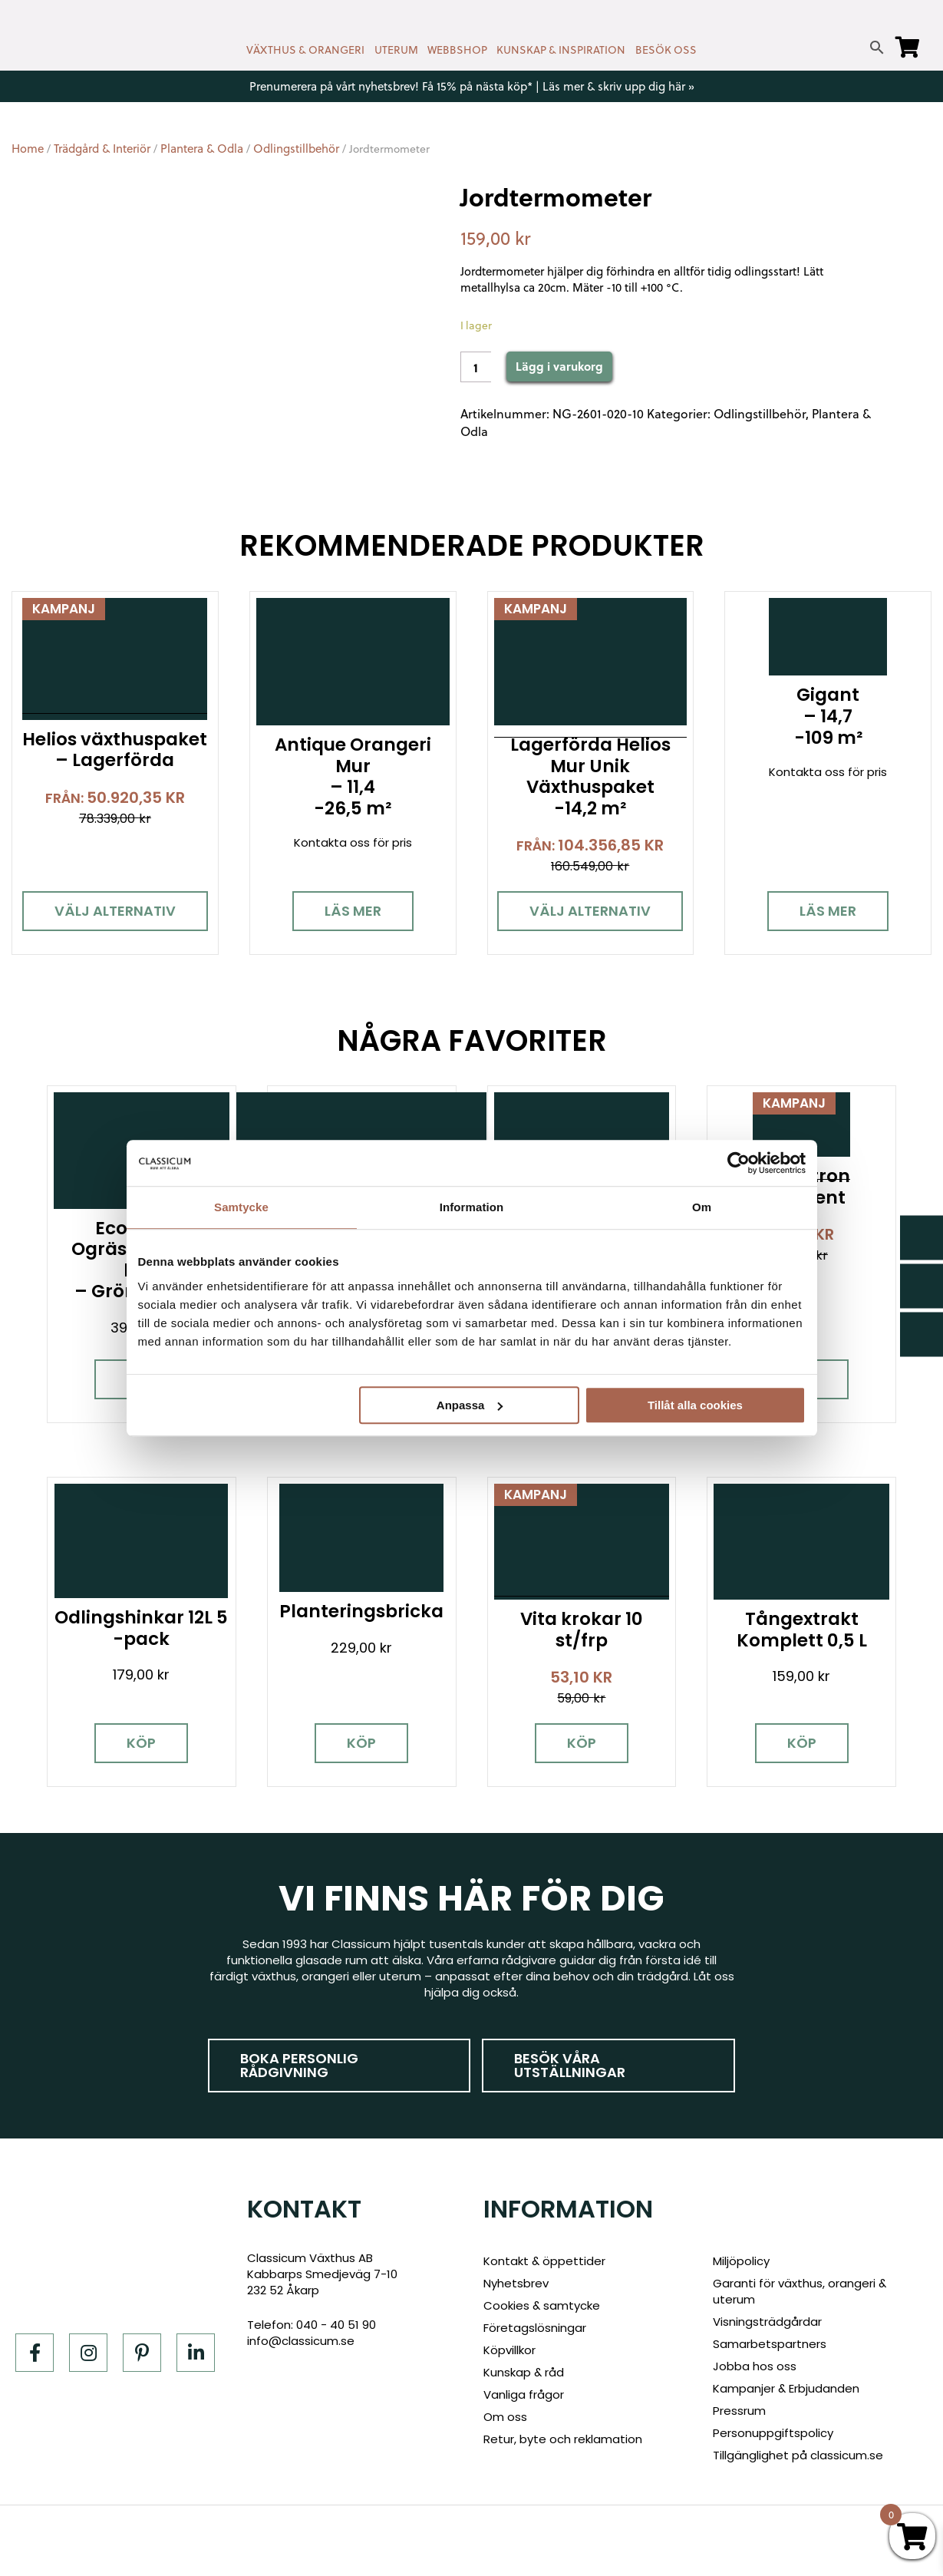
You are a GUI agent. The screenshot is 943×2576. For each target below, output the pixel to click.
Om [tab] (701, 1207)
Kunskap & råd (523, 2372)
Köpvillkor (509, 2350)
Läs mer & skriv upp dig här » (618, 86)
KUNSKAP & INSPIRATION (560, 50)
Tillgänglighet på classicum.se (798, 2455)
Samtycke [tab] (241, 1207)
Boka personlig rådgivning (299, 2065)
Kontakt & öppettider (544, 2261)
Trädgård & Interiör (102, 148)
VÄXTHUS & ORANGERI (305, 50)
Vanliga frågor (523, 2394)
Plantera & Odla (201, 148)
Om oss (505, 2417)
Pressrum (739, 2411)
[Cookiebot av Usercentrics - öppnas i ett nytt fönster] (738, 1162)
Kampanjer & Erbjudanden (786, 2388)
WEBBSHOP (457, 50)
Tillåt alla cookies (695, 1405)
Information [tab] (472, 1207)
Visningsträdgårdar (767, 2321)
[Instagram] (88, 2352)
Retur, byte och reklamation (562, 2439)
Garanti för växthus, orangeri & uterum (799, 2291)
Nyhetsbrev (516, 2283)
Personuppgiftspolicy (773, 2433)
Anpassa (470, 1405)
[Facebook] (34, 2352)
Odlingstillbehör (296, 148)
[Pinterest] (142, 2352)
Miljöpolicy (741, 2261)
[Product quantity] (475, 367)
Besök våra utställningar (569, 2065)
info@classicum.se (300, 2341)
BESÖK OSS (666, 50)
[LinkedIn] (195, 2352)
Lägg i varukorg (559, 366)
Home (28, 148)
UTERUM (396, 50)
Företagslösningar (534, 2328)
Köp (142, 1742)
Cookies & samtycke (541, 2305)
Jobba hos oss (754, 2366)
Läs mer (353, 910)
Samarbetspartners (769, 2344)
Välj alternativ (115, 910)
